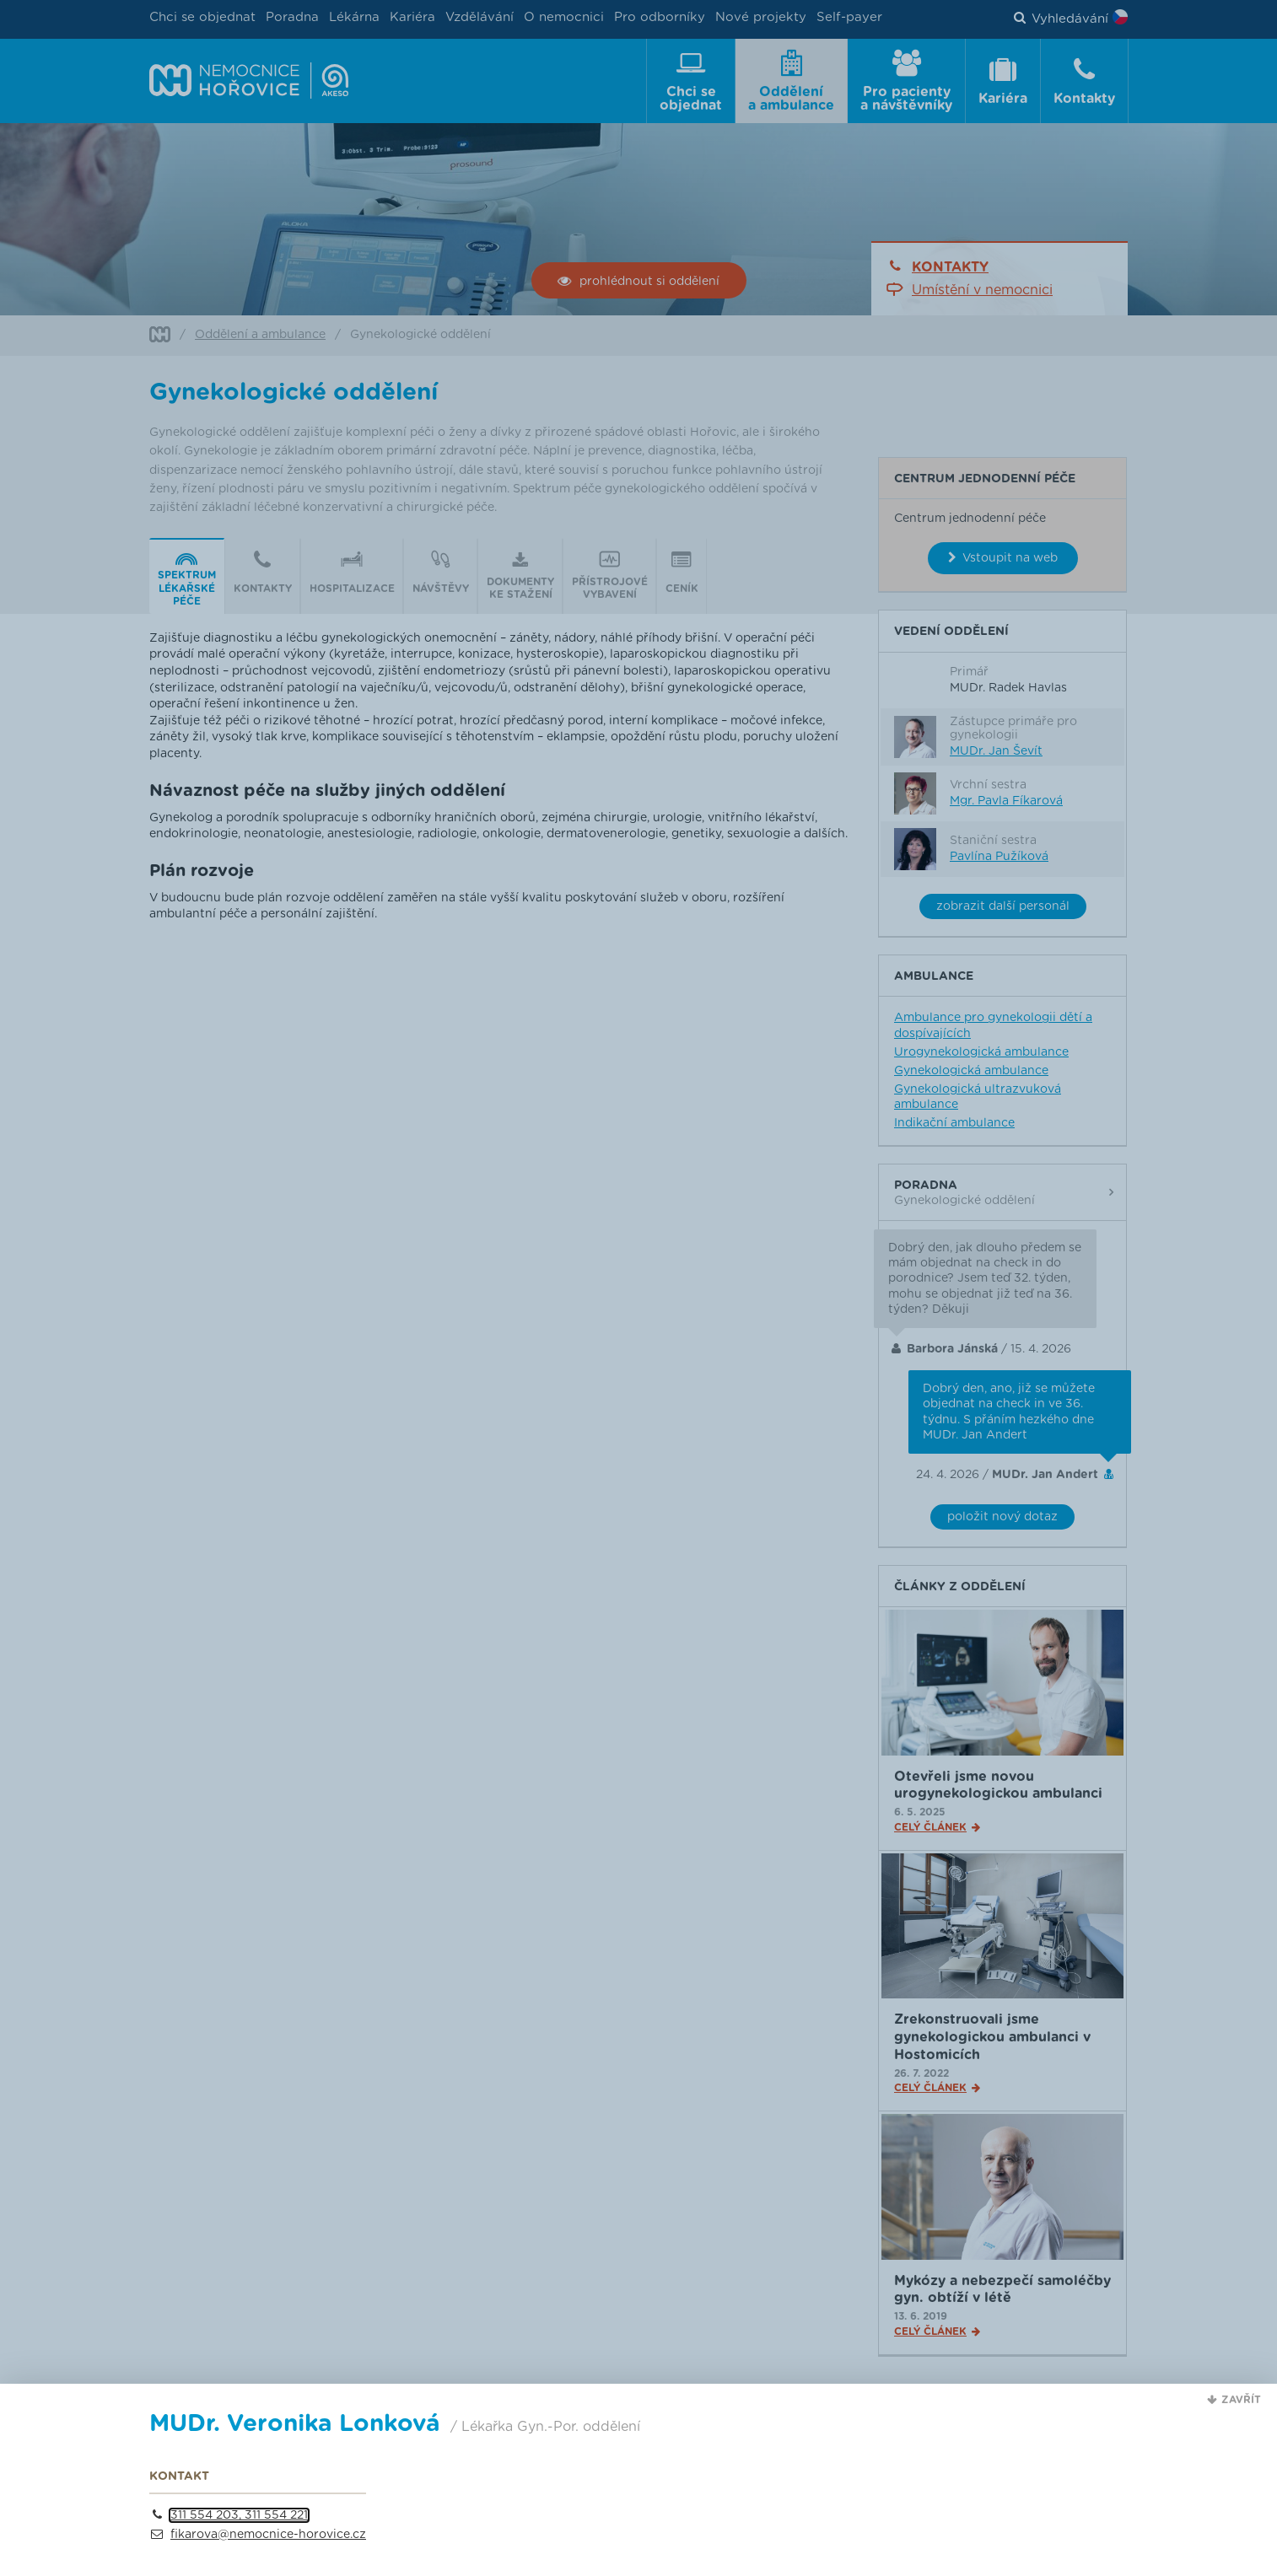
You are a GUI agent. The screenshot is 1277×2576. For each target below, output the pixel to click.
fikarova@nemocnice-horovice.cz (268, 2535)
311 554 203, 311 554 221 (239, 2515)
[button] (1234, 2400)
